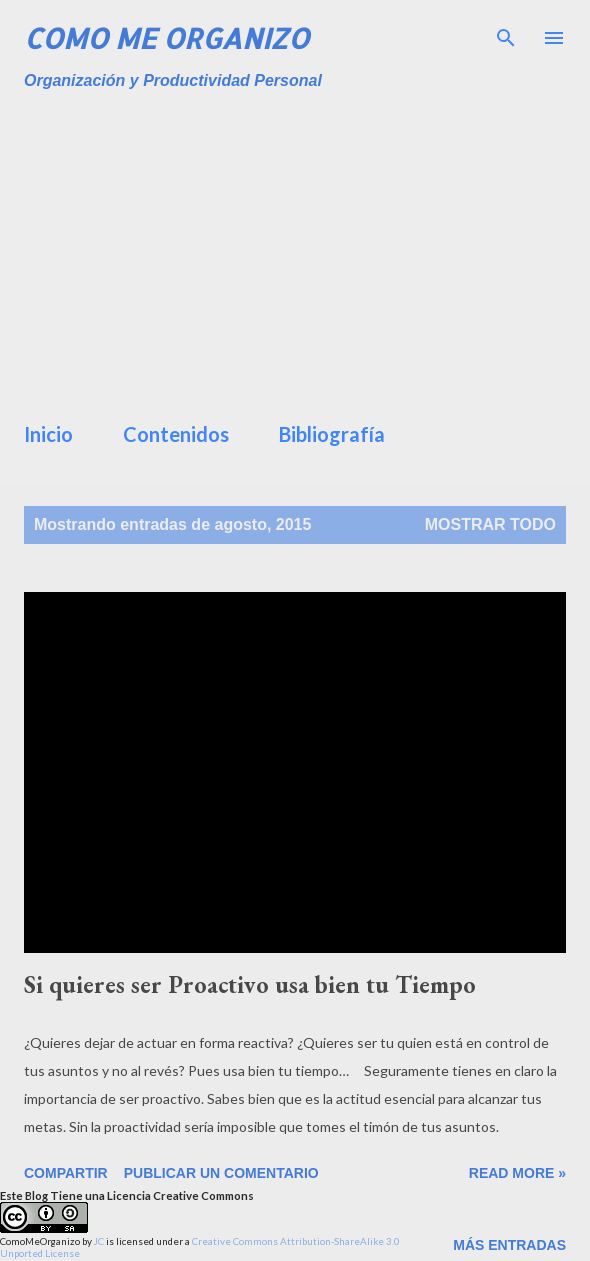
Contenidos (176, 434)
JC (99, 1241)
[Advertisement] (307, 250)
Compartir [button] (66, 1173)
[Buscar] (506, 36)
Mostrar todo (490, 524)
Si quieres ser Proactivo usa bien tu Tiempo (250, 984)
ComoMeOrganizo (40, 1241)
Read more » (517, 1173)
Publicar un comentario (221, 1173)
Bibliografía (332, 434)
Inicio (48, 434)
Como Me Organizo (166, 38)
